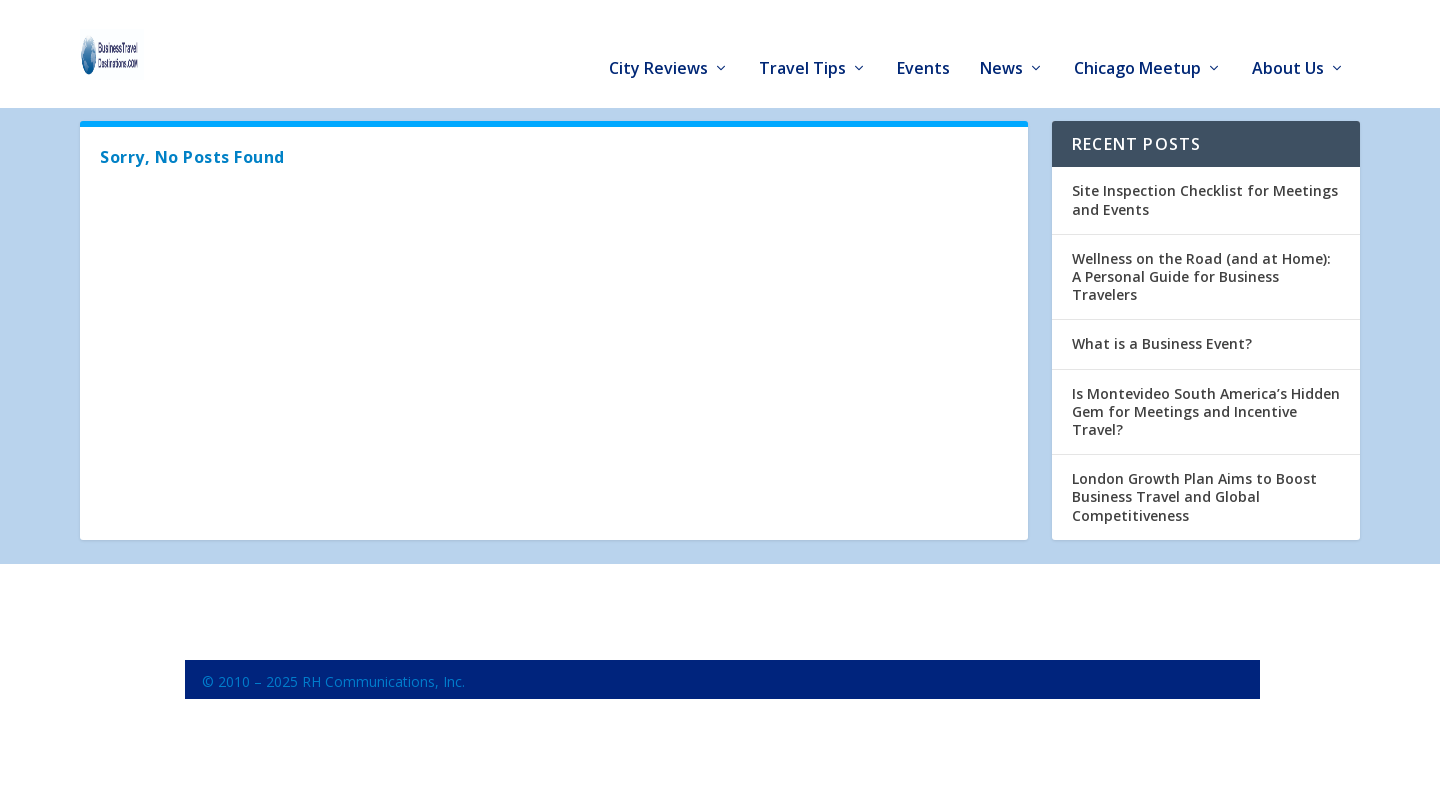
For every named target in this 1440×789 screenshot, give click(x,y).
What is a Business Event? (1162, 342)
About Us (1288, 41)
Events (923, 41)
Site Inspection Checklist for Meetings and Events (1205, 198)
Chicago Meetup (1137, 41)
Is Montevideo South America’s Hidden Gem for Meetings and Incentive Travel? (1206, 409)
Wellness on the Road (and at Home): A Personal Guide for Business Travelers (1201, 274)
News (1001, 41)
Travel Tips (802, 41)
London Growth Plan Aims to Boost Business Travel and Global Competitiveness (1194, 495)
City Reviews (658, 41)
